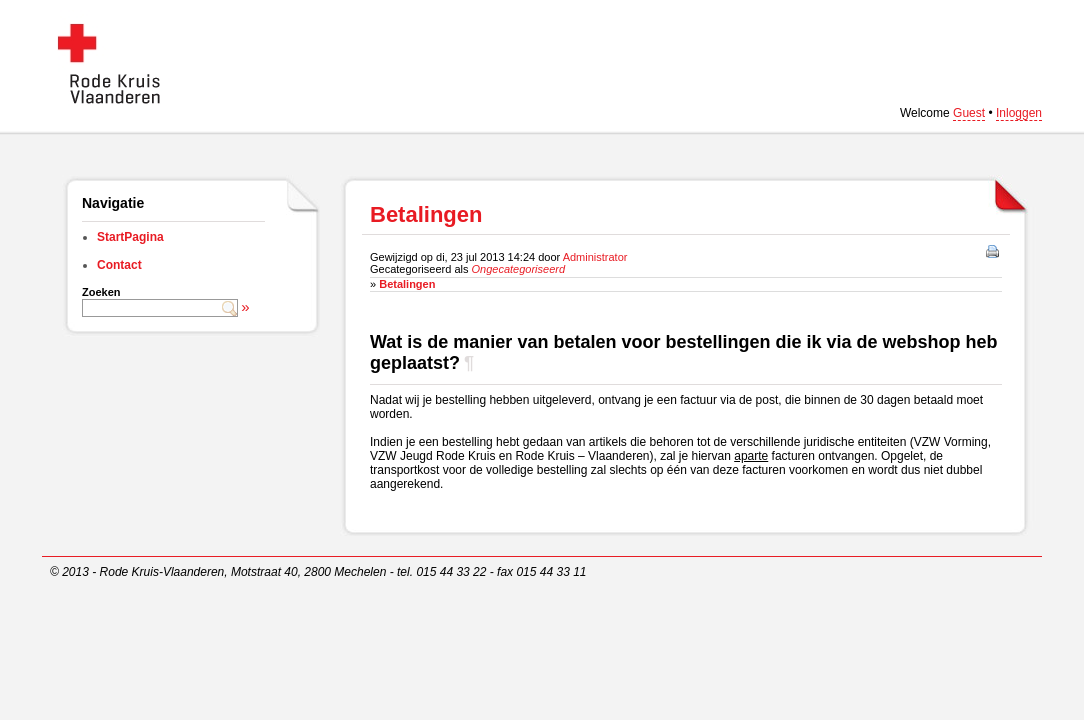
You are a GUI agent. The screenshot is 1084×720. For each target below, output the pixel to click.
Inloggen (1019, 113)
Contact (119, 265)
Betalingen (407, 284)
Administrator (595, 257)
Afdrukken (994, 253)
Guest (969, 113)
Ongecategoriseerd (519, 269)
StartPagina (130, 237)
